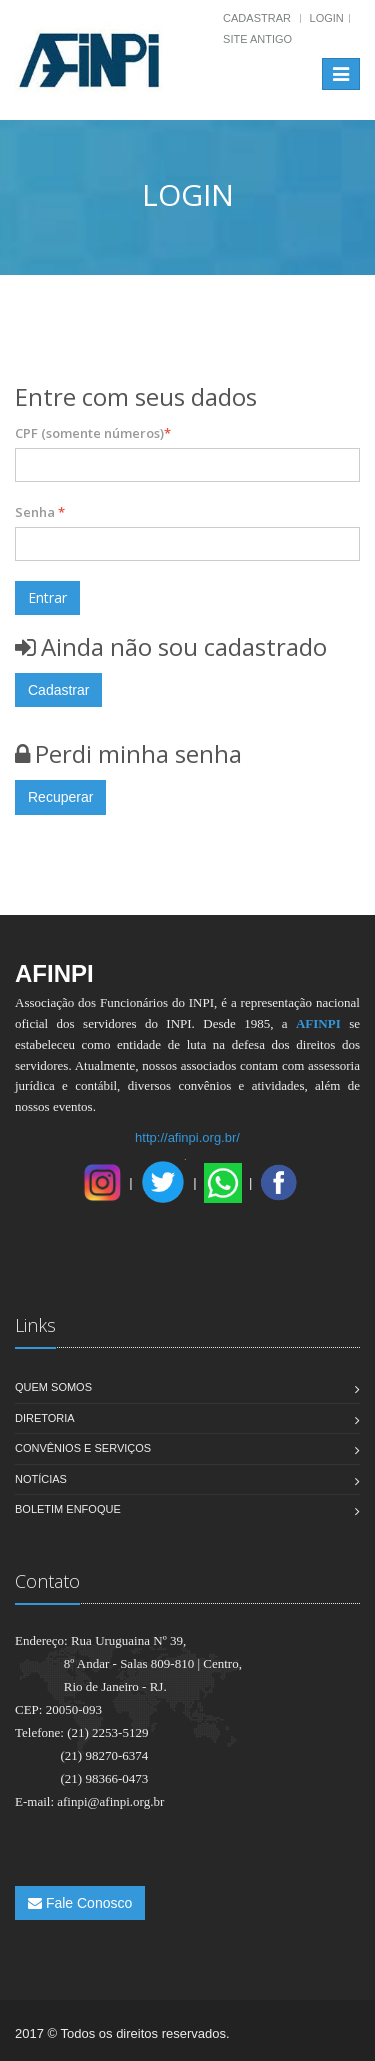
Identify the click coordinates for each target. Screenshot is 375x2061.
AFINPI (318, 1023)
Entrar (47, 597)
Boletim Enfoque (68, 1509)
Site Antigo (257, 39)
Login (327, 18)
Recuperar (60, 797)
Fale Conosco (80, 1903)
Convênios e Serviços (83, 1448)
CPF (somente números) (93, 433)
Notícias (41, 1479)
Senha (40, 512)
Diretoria (45, 1418)
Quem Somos (53, 1387)
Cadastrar (257, 18)
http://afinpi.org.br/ (187, 1137)
